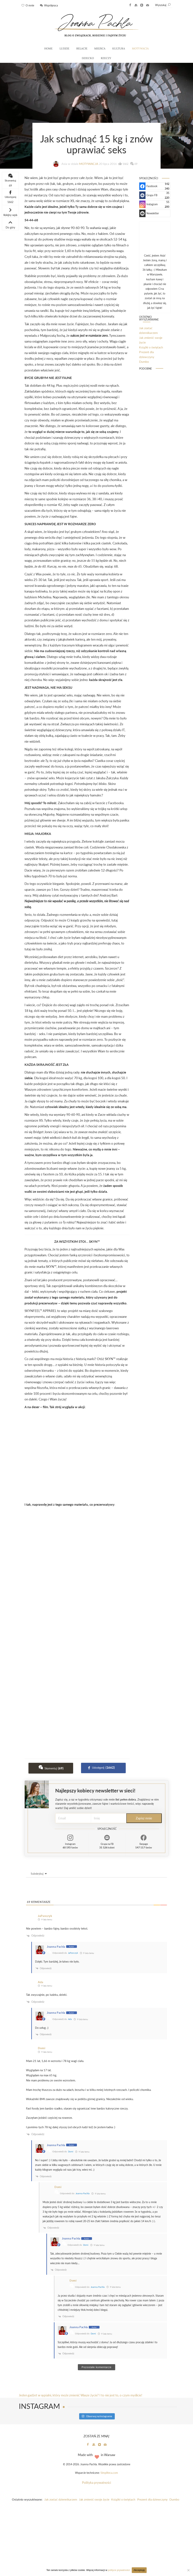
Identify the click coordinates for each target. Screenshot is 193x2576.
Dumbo (144, 361)
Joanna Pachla (83, 2193)
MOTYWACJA (140, 48)
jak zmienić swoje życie (94, 2499)
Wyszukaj (163, 5)
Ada (70, 2019)
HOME (48, 48)
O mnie (30, 5)
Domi (71, 2151)
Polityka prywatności (96, 2483)
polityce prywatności (119, 2570)
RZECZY (106, 58)
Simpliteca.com (109, 2472)
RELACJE (81, 48)
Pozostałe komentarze (97, 2367)
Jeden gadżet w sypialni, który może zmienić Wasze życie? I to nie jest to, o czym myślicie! (80, 2395)
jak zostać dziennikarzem (60, 2499)
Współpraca (51, 5)
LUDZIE (64, 48)
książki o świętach (151, 347)
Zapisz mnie (144, 1818)
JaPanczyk (73, 1952)
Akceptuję (139, 2570)
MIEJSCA (99, 48)
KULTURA (118, 48)
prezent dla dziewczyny (152, 2499)
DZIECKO (88, 58)
